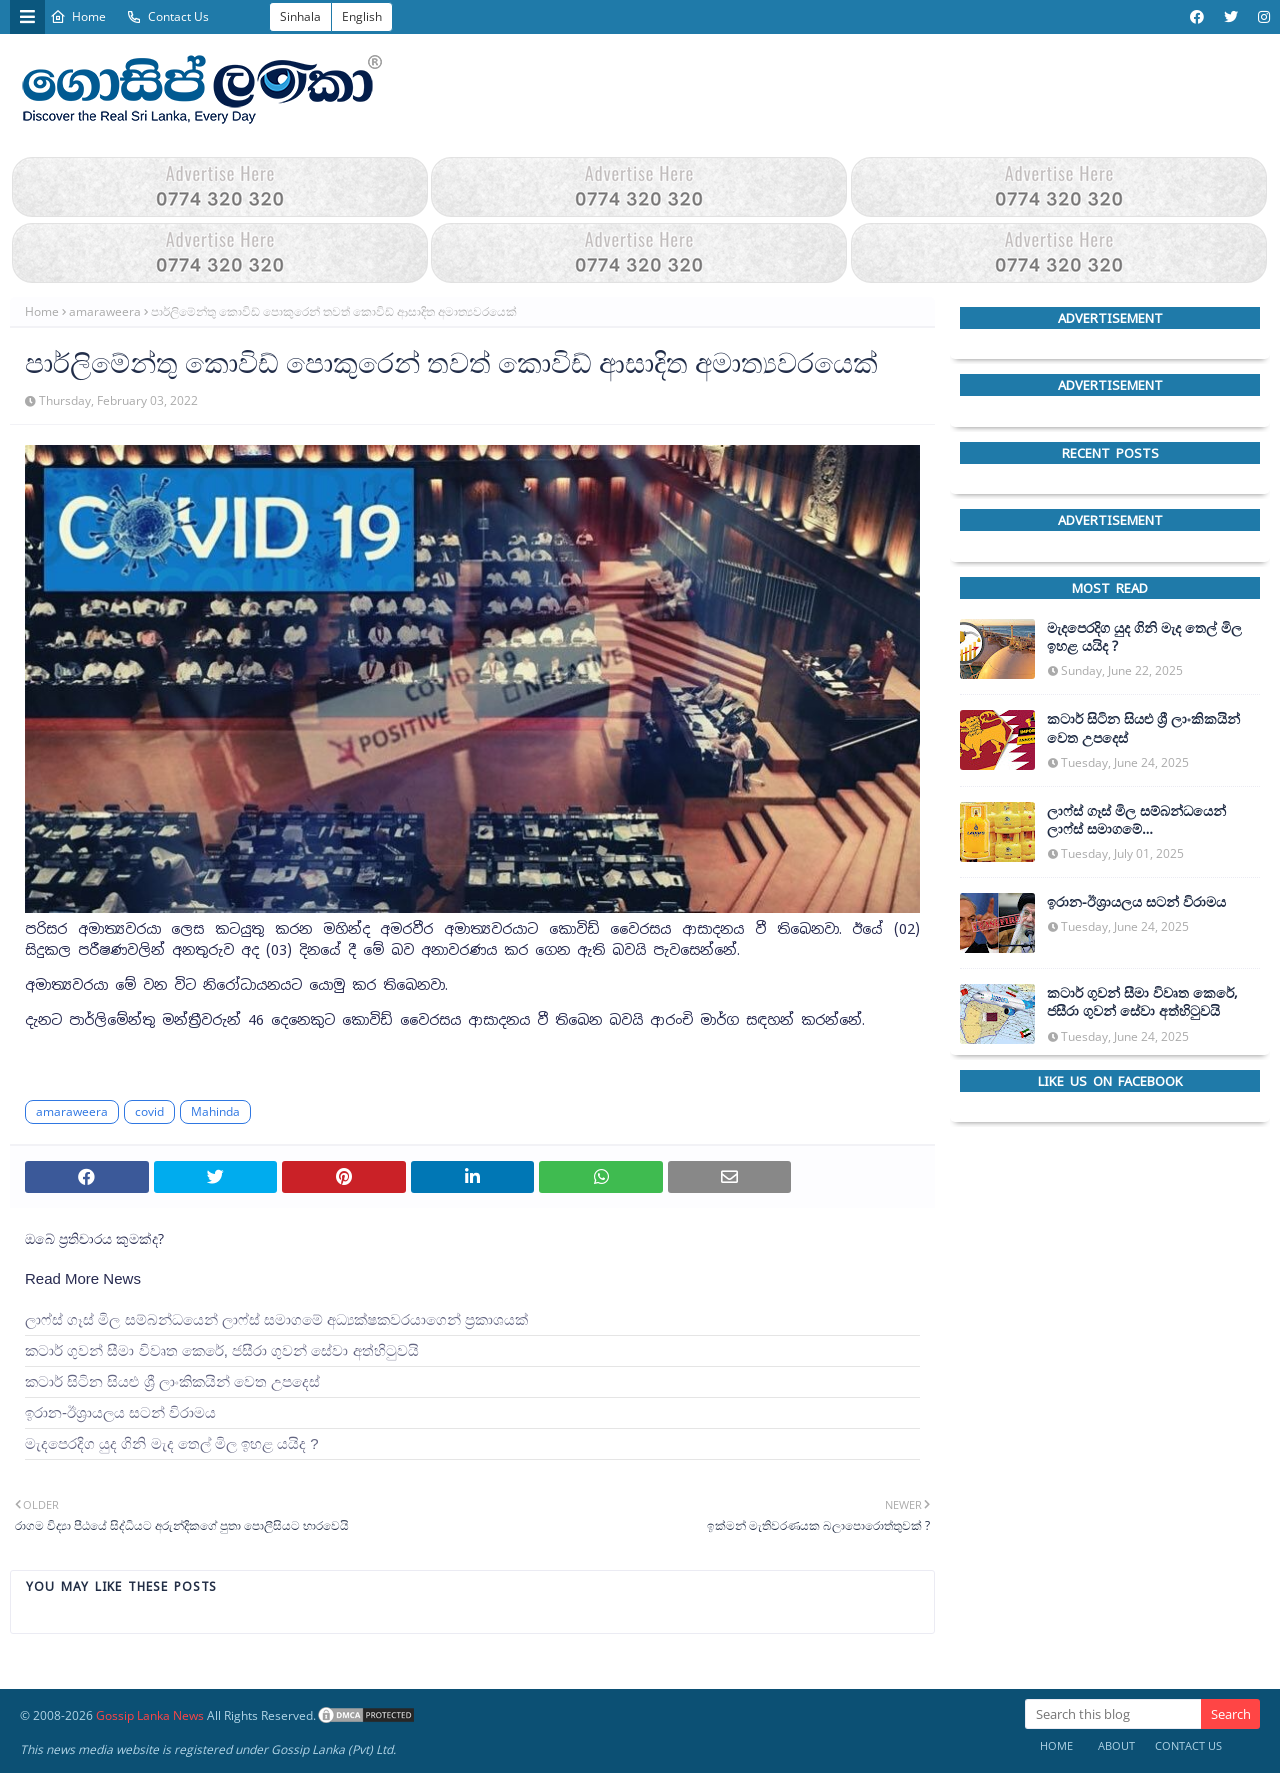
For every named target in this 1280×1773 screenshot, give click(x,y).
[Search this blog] (1113, 1714)
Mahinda (215, 1111)
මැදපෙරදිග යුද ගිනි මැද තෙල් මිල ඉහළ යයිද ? (172, 1443)
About (1116, 1745)
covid (149, 1111)
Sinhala (300, 16)
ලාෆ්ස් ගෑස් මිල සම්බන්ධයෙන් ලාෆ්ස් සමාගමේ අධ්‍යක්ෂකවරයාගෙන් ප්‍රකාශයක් (276, 1319)
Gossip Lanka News (150, 1715)
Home (78, 16)
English (362, 16)
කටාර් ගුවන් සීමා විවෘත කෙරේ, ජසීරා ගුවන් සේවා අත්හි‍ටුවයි (222, 1350)
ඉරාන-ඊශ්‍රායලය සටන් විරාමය (120, 1412)
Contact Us (167, 16)
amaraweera (105, 311)
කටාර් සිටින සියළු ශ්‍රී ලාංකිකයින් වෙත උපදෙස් (172, 1381)
